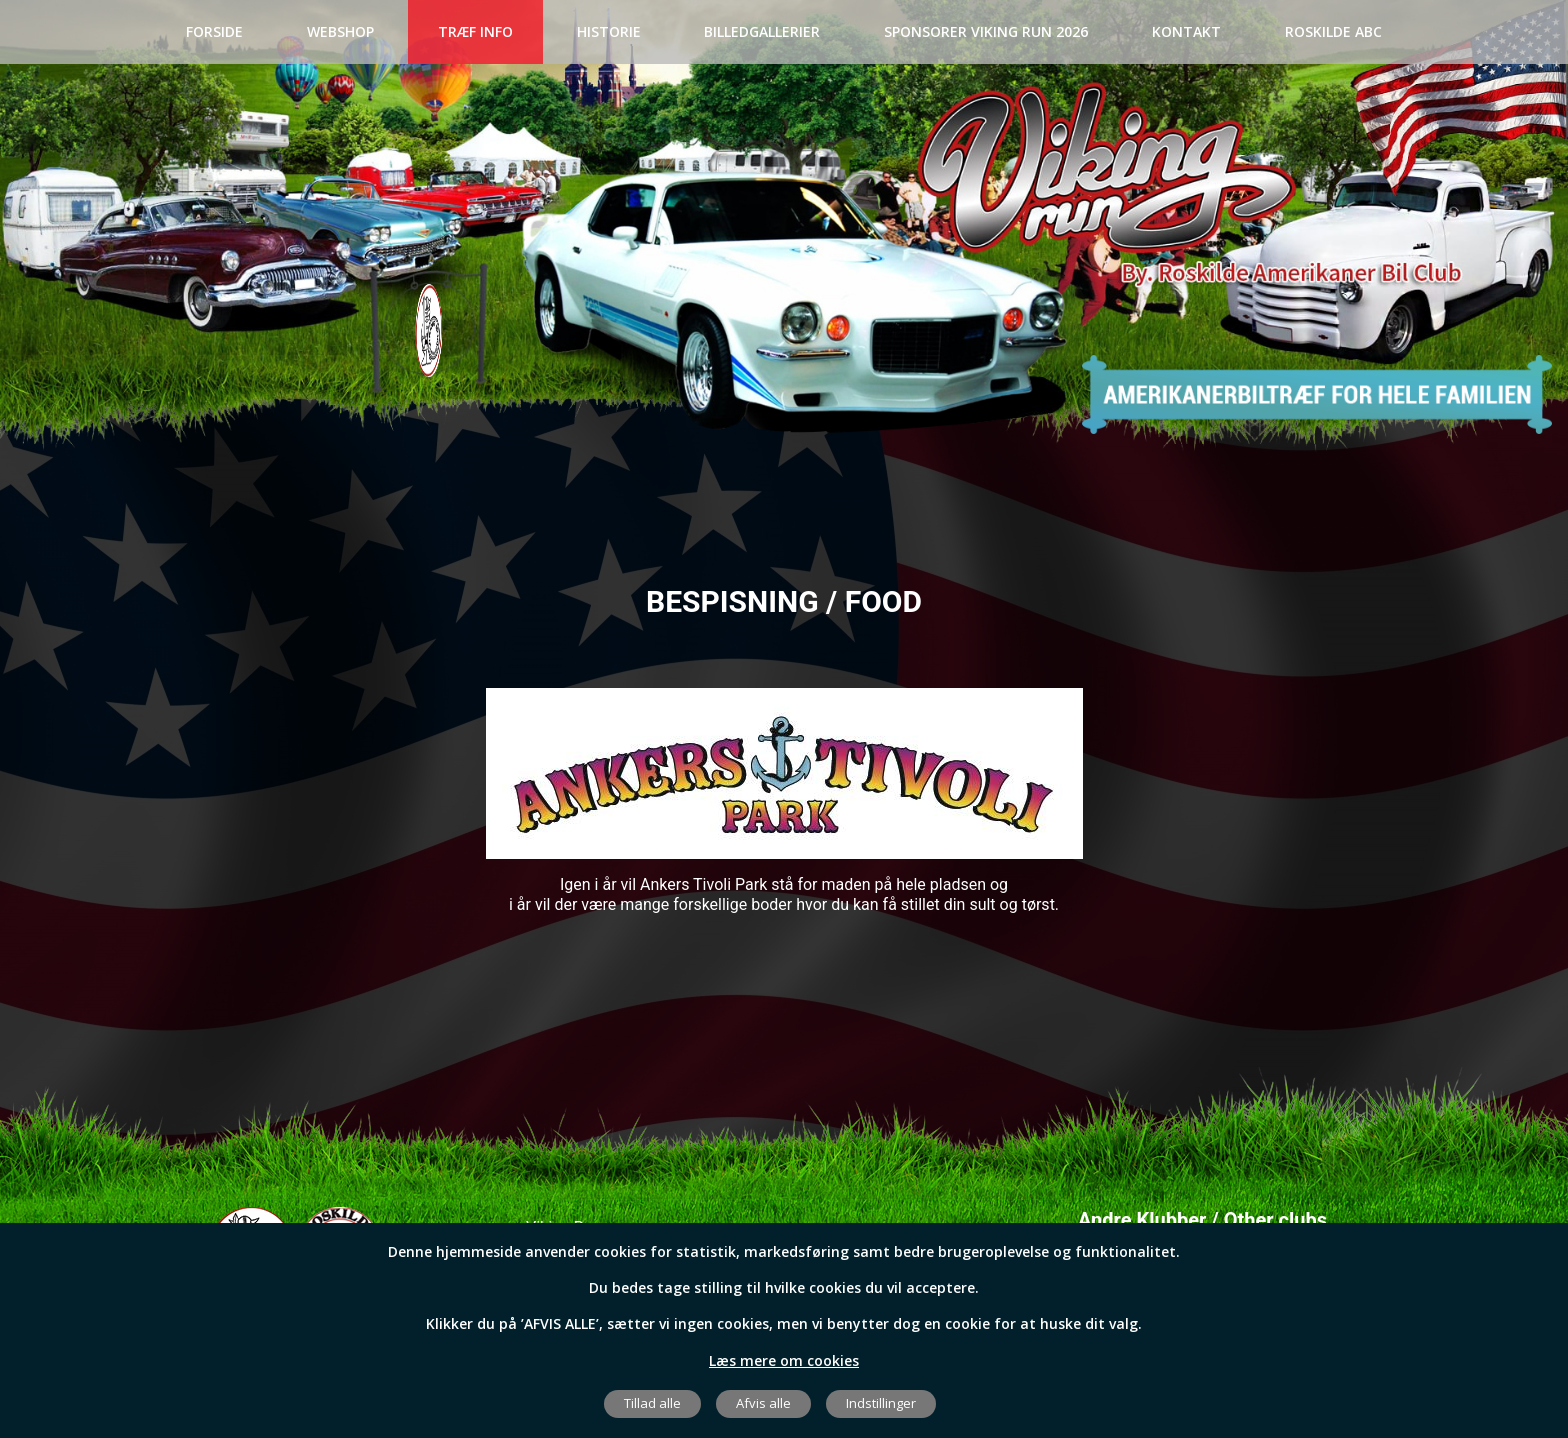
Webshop (340, 31)
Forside (214, 31)
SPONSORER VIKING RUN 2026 (986, 31)
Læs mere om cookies (784, 1360)
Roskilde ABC (1333, 31)
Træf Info (475, 31)
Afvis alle (763, 1403)
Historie (609, 31)
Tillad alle (652, 1403)
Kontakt (1186, 31)
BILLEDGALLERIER (762, 31)
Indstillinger (881, 1403)
